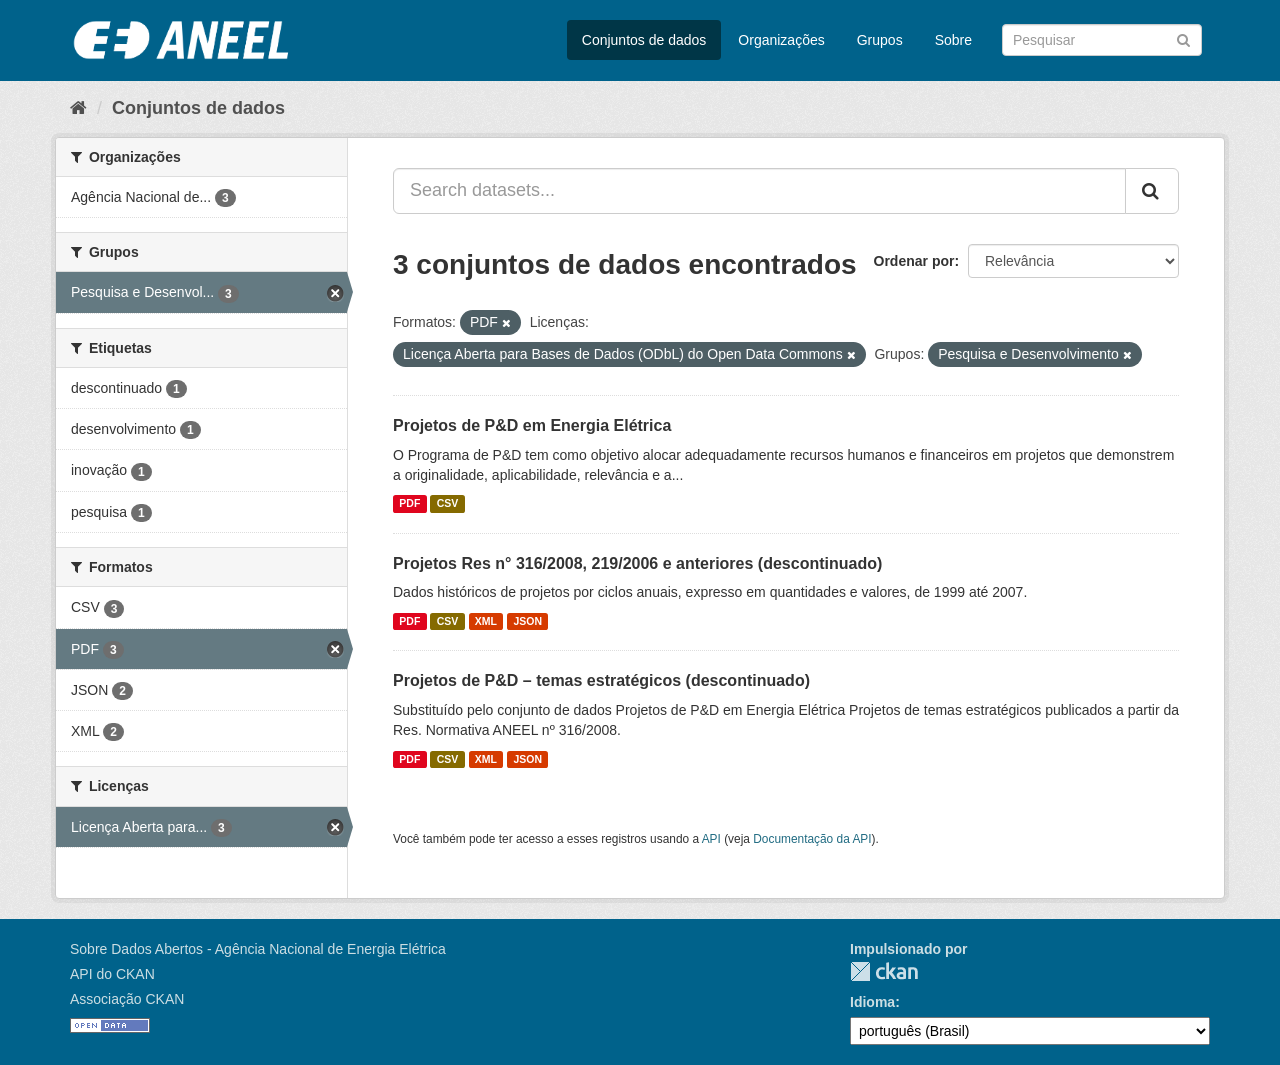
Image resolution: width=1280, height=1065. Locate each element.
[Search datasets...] (759, 191)
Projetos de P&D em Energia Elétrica (532, 425)
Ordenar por (914, 261)
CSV (448, 504)
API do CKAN (112, 974)
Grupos (880, 40)
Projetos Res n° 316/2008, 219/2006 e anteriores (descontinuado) (637, 563)
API (711, 839)
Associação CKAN (127, 999)
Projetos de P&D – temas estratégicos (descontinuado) (601, 680)
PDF (409, 504)
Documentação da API (812, 839)
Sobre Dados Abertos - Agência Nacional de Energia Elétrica (258, 949)
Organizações (781, 40)
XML (486, 621)
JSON (528, 621)
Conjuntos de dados (644, 40)
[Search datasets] (1102, 40)
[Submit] (1183, 38)
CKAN (884, 971)
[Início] (78, 108)
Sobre (953, 40)
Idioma (872, 1002)
